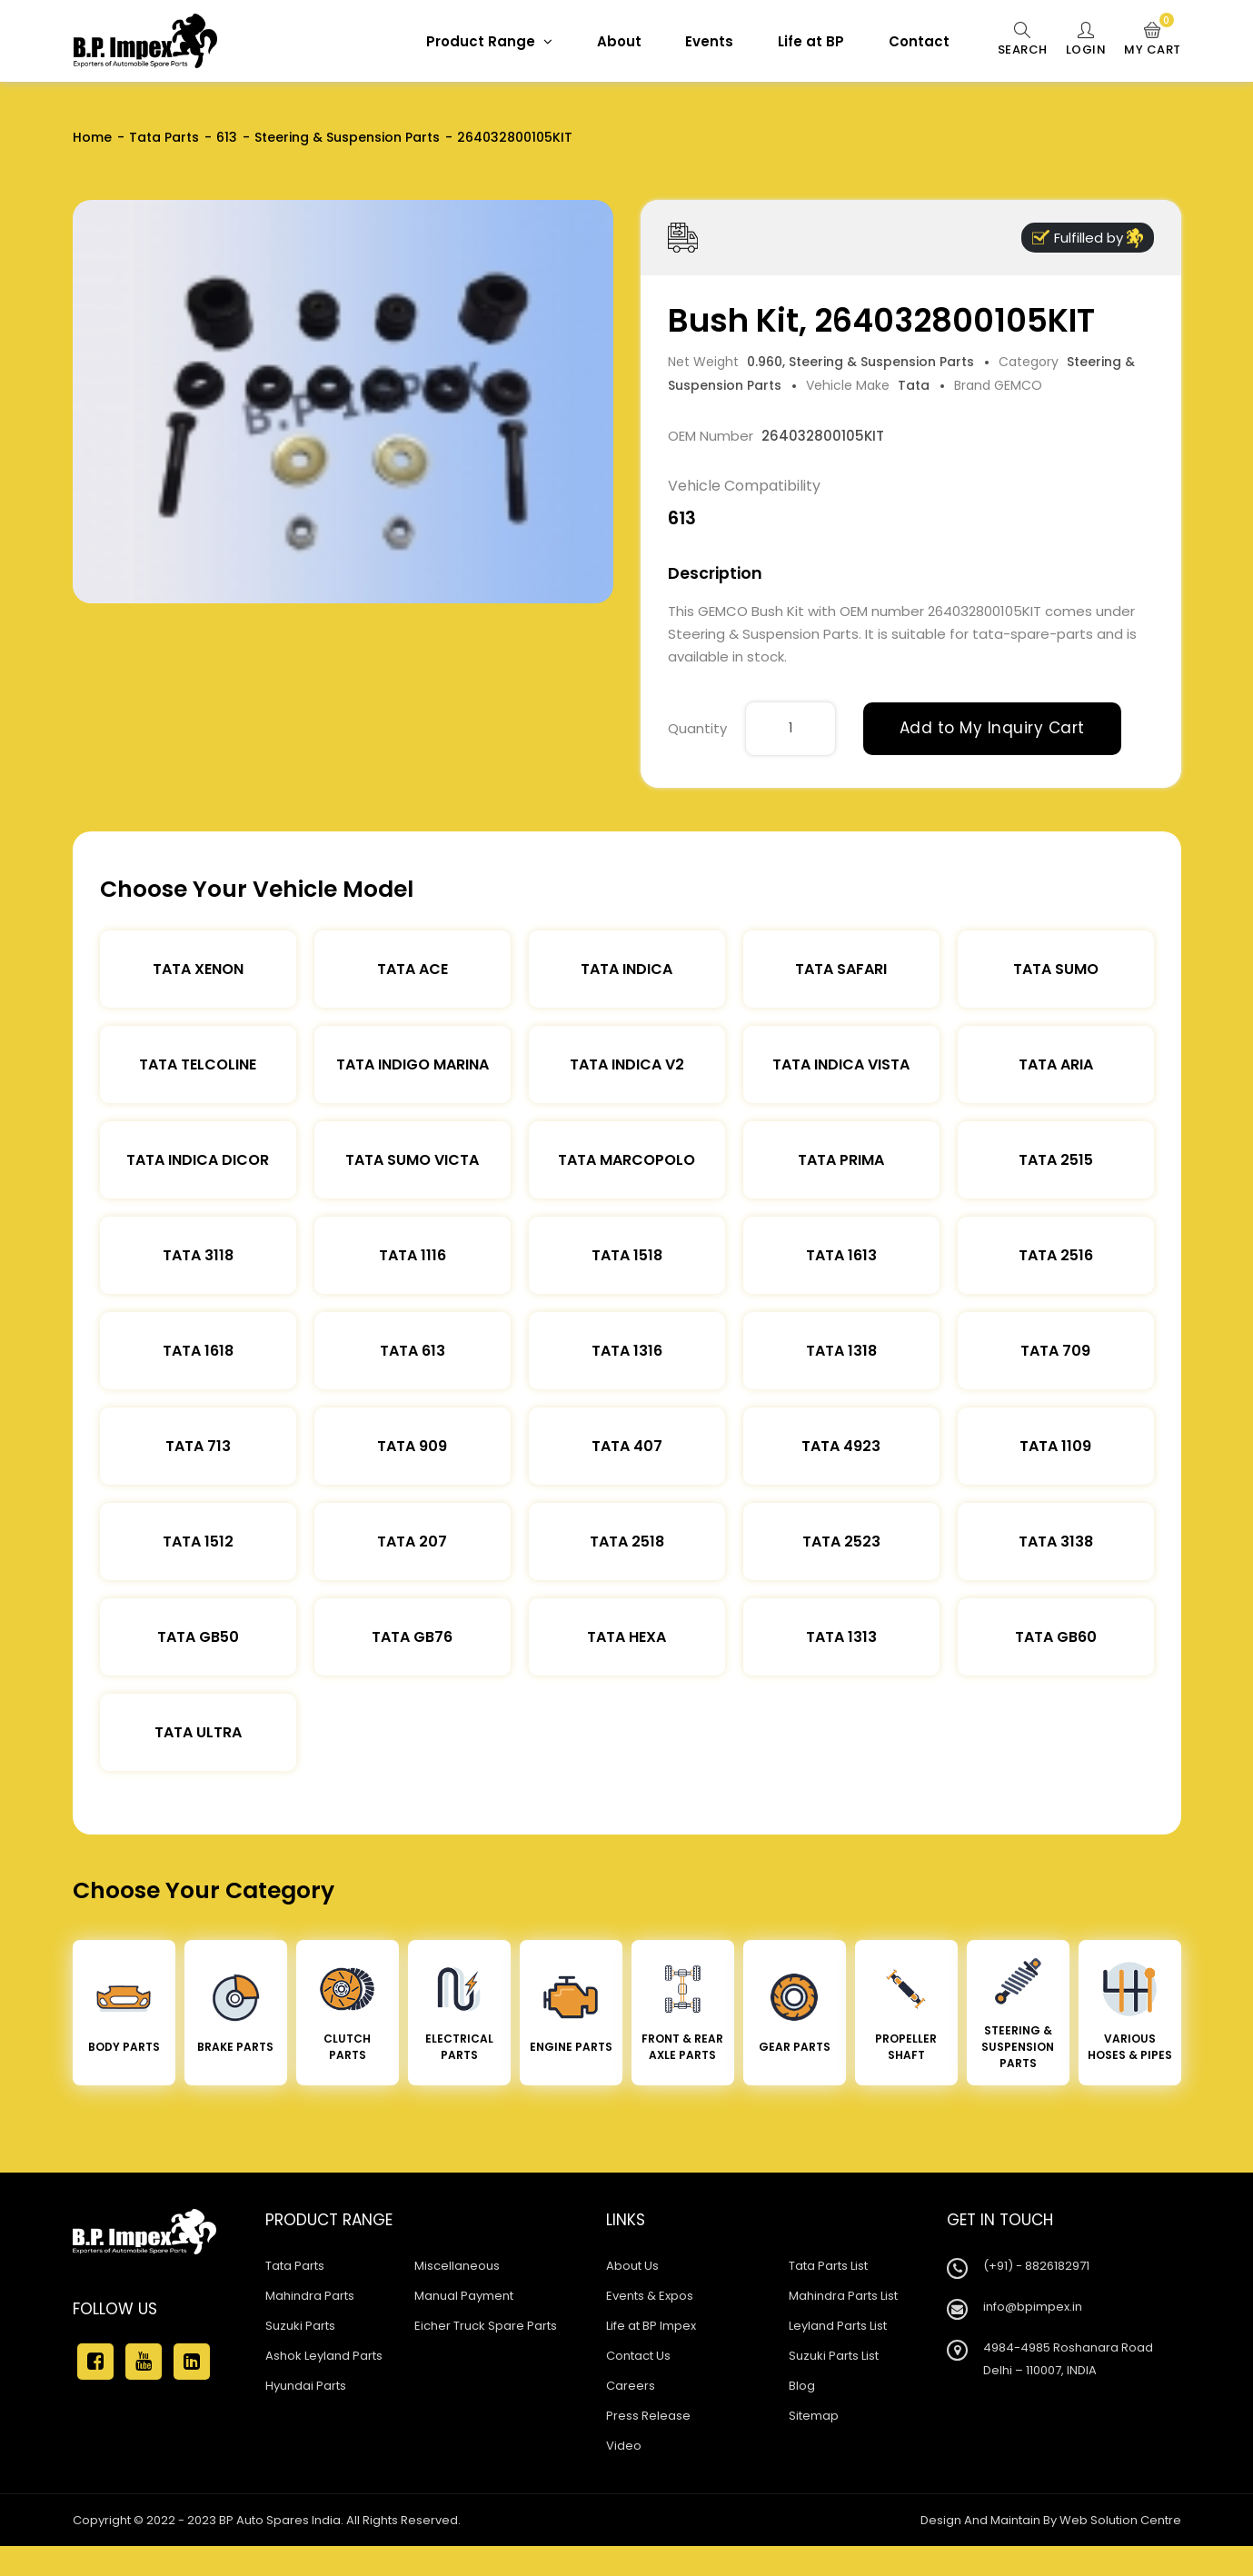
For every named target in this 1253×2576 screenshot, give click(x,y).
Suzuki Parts (300, 2325)
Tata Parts (164, 137)
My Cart (1152, 40)
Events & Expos (649, 2295)
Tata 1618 (198, 1350)
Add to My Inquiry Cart (992, 728)
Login (1086, 40)
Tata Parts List (828, 2265)
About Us (632, 2265)
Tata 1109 (1055, 1446)
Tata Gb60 (1056, 1636)
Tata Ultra (198, 1732)
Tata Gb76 (412, 1636)
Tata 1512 (198, 1541)
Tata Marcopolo (626, 1159)
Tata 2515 (1056, 1159)
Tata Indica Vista (841, 1064)
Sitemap (814, 2415)
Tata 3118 (198, 1255)
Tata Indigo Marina (412, 1064)
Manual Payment (463, 2295)
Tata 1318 (841, 1350)
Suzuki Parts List (834, 2355)
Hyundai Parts (305, 2385)
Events (709, 41)
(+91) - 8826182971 (1036, 2265)
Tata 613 (412, 1350)
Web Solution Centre (1120, 2520)
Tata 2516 (1056, 1255)
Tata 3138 (1056, 1541)
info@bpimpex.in (1032, 2306)
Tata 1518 (627, 1255)
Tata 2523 (841, 1541)
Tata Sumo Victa (412, 1159)
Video (623, 2445)
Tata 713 (198, 1446)
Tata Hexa (626, 1636)
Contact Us (638, 2355)
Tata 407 (627, 1446)
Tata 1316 (627, 1350)
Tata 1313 (841, 1636)
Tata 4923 (840, 1446)
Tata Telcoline (197, 1064)
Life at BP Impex (651, 2325)
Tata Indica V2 (627, 1064)
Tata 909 (412, 1446)
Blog (802, 2385)
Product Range (489, 41)
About (619, 41)
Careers (630, 2385)
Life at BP (811, 41)
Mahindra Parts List (843, 2295)
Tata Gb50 (198, 1636)
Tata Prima (841, 1159)
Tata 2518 (627, 1541)
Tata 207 (412, 1541)
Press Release (648, 2415)
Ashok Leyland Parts (324, 2355)
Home (92, 137)
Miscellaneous (457, 2265)
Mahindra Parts (309, 2295)
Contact (919, 41)
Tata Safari (841, 969)
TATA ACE (412, 969)
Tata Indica (626, 969)
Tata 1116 (412, 1255)
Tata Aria (1056, 1064)
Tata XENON (198, 969)
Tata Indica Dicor (197, 1159)
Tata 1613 (841, 1255)
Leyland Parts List (838, 2325)
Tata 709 (1055, 1350)
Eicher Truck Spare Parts (485, 2325)
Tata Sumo (1056, 969)
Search (1023, 40)
